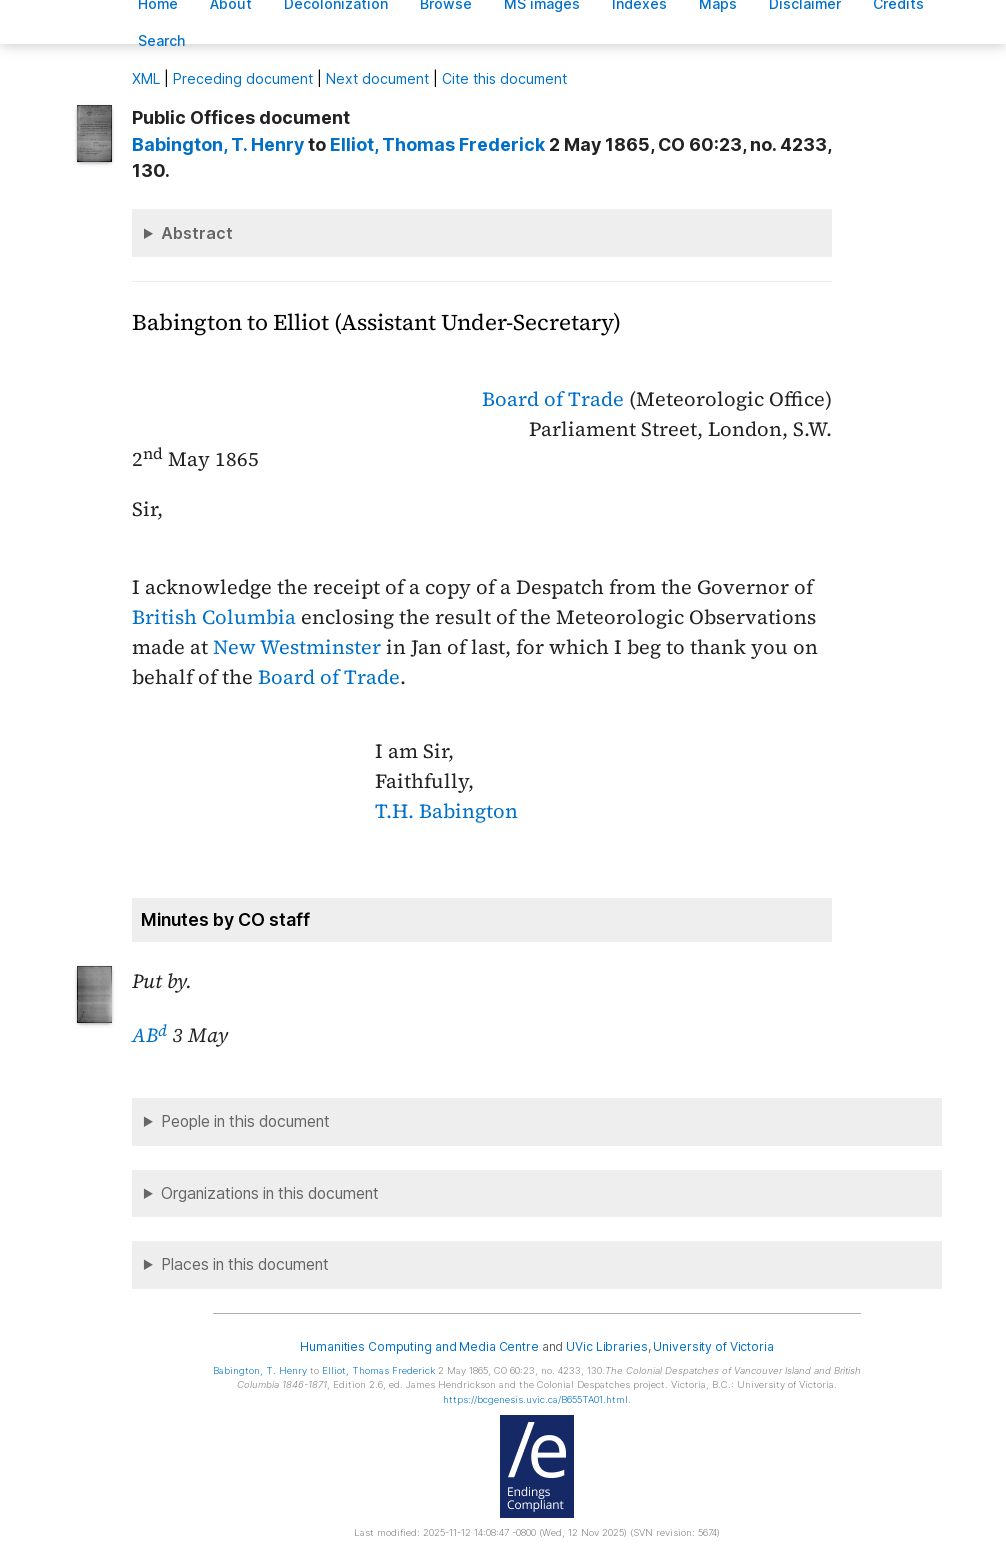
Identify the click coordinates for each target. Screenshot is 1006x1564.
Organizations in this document (270, 1193)
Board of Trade (553, 399)
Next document (377, 78)
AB (149, 1035)
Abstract (197, 233)
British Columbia (214, 617)
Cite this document (504, 78)
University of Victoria (713, 1346)
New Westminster (297, 647)
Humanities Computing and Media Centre (419, 1346)
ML (146, 78)
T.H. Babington (446, 811)
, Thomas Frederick (437, 144)
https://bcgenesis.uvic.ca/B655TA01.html (535, 1399)
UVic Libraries (606, 1346)
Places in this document (245, 1264)
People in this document (245, 1121)
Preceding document (243, 78)
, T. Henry (218, 144)
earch (162, 40)
